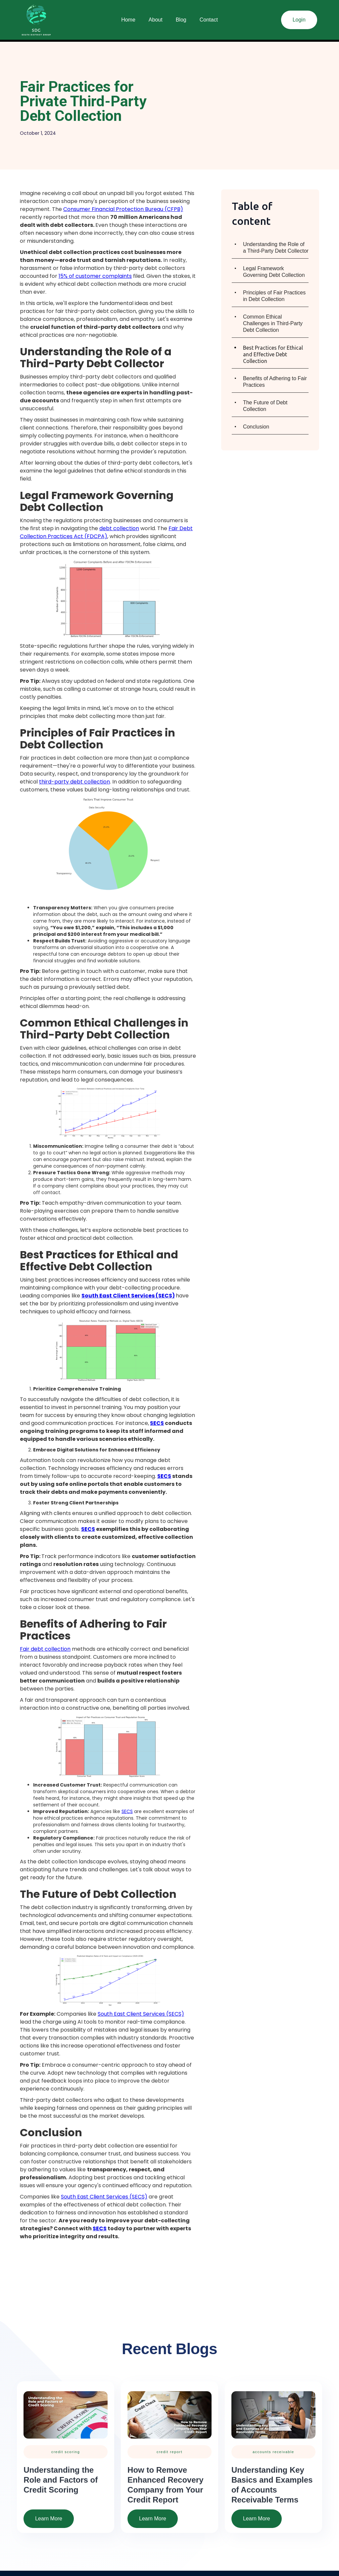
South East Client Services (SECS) (141, 2014)
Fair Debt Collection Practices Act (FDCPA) (106, 532)
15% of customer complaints (95, 276)
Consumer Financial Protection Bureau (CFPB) (123, 209)
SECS (127, 1811)
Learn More (48, 2518)
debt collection (119, 528)
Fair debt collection (45, 1649)
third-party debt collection (74, 781)
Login (299, 20)
